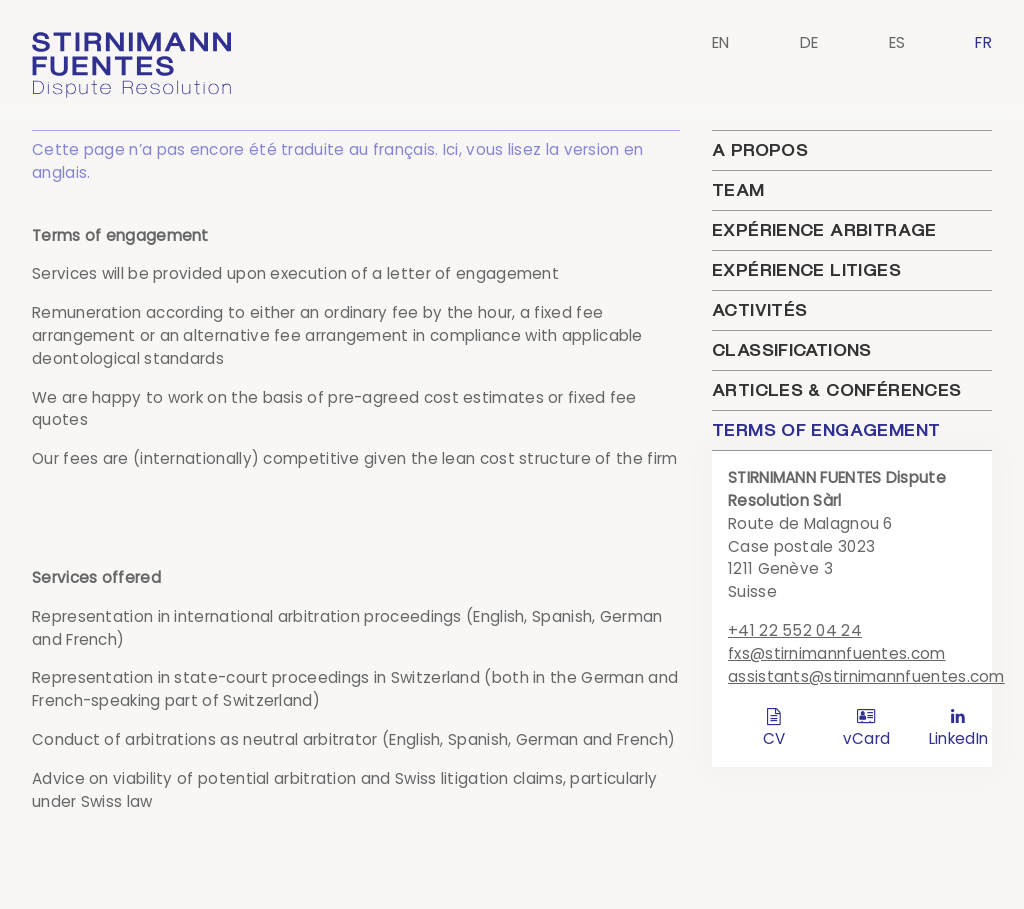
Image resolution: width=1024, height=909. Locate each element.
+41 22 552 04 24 (795, 630)
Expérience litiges (806, 270)
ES (897, 42)
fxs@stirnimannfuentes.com (837, 653)
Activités (759, 310)
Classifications (792, 350)
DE (809, 42)
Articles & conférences (836, 390)
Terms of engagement (826, 430)
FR (983, 42)
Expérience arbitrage (824, 230)
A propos (760, 150)
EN (721, 42)
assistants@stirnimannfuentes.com (866, 676)
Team (738, 190)
